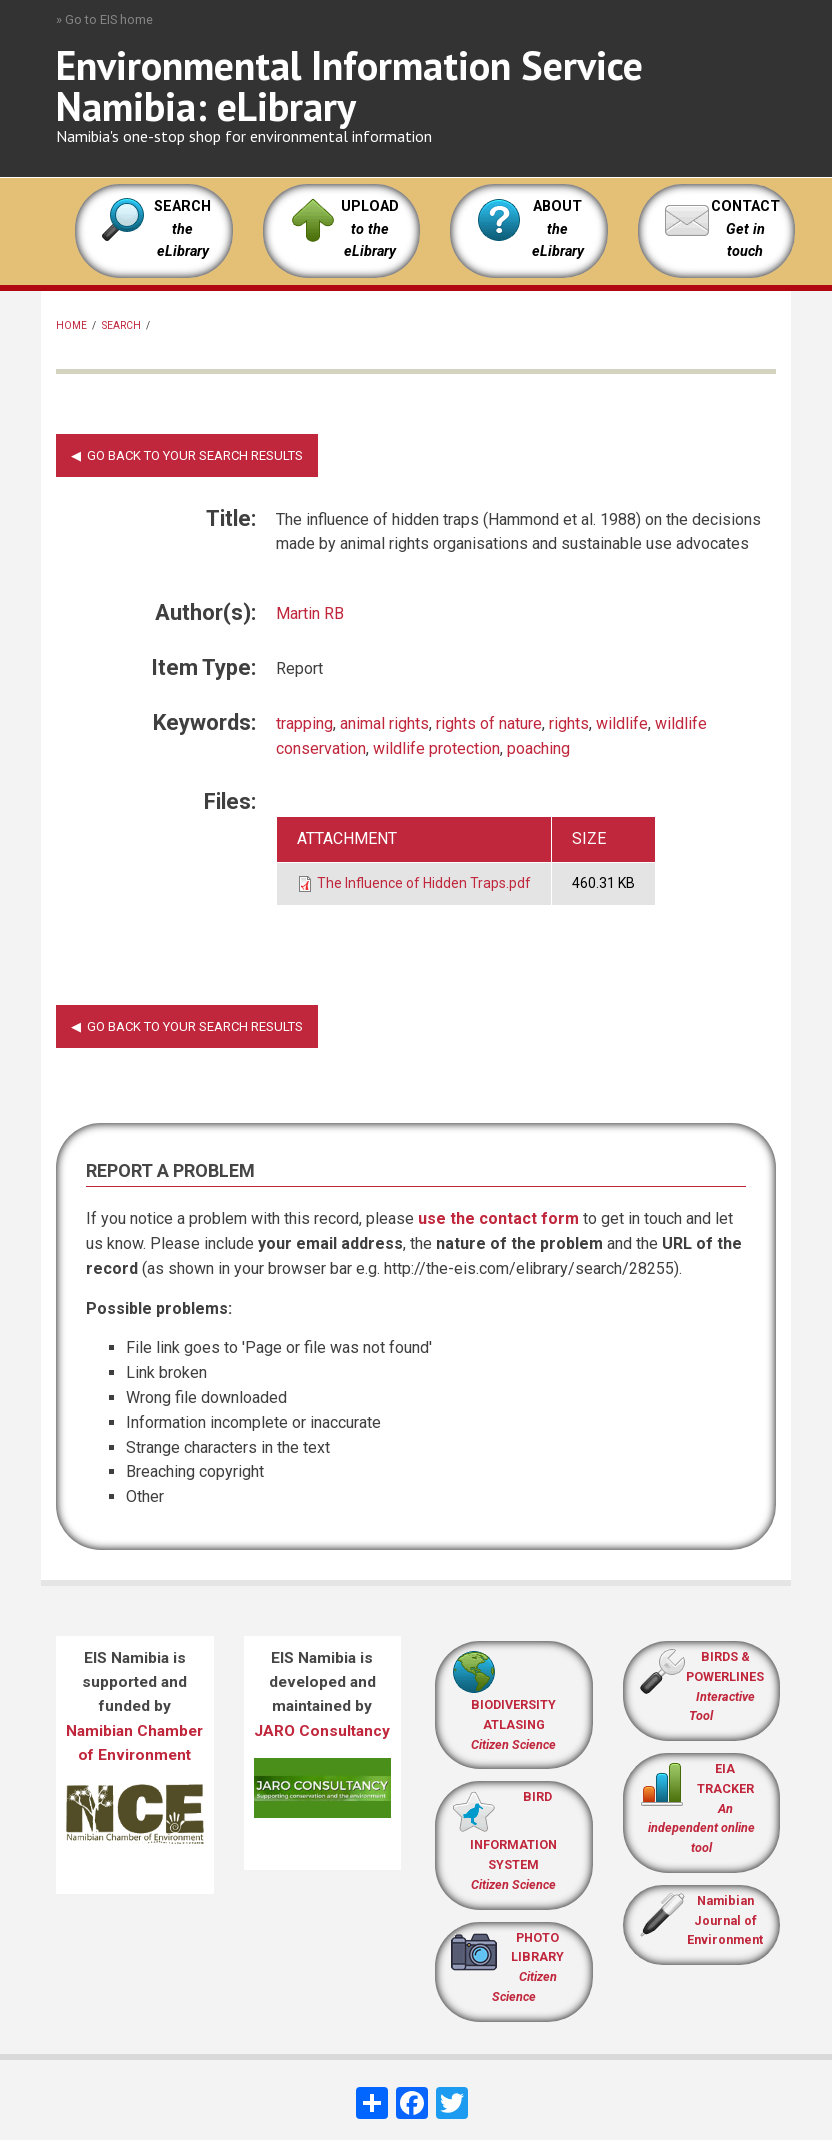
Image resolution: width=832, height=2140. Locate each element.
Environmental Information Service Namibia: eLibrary (349, 85)
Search (121, 325)
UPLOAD (370, 229)
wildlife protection (436, 748)
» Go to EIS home (104, 19)
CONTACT (745, 206)
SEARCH (182, 229)
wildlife (622, 723)
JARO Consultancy (322, 1731)
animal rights (384, 723)
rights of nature (489, 723)
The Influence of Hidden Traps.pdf (424, 883)
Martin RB (310, 613)
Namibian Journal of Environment (725, 1920)
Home (71, 325)
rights (569, 723)
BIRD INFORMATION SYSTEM (513, 1840)
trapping (304, 723)
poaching (538, 748)
